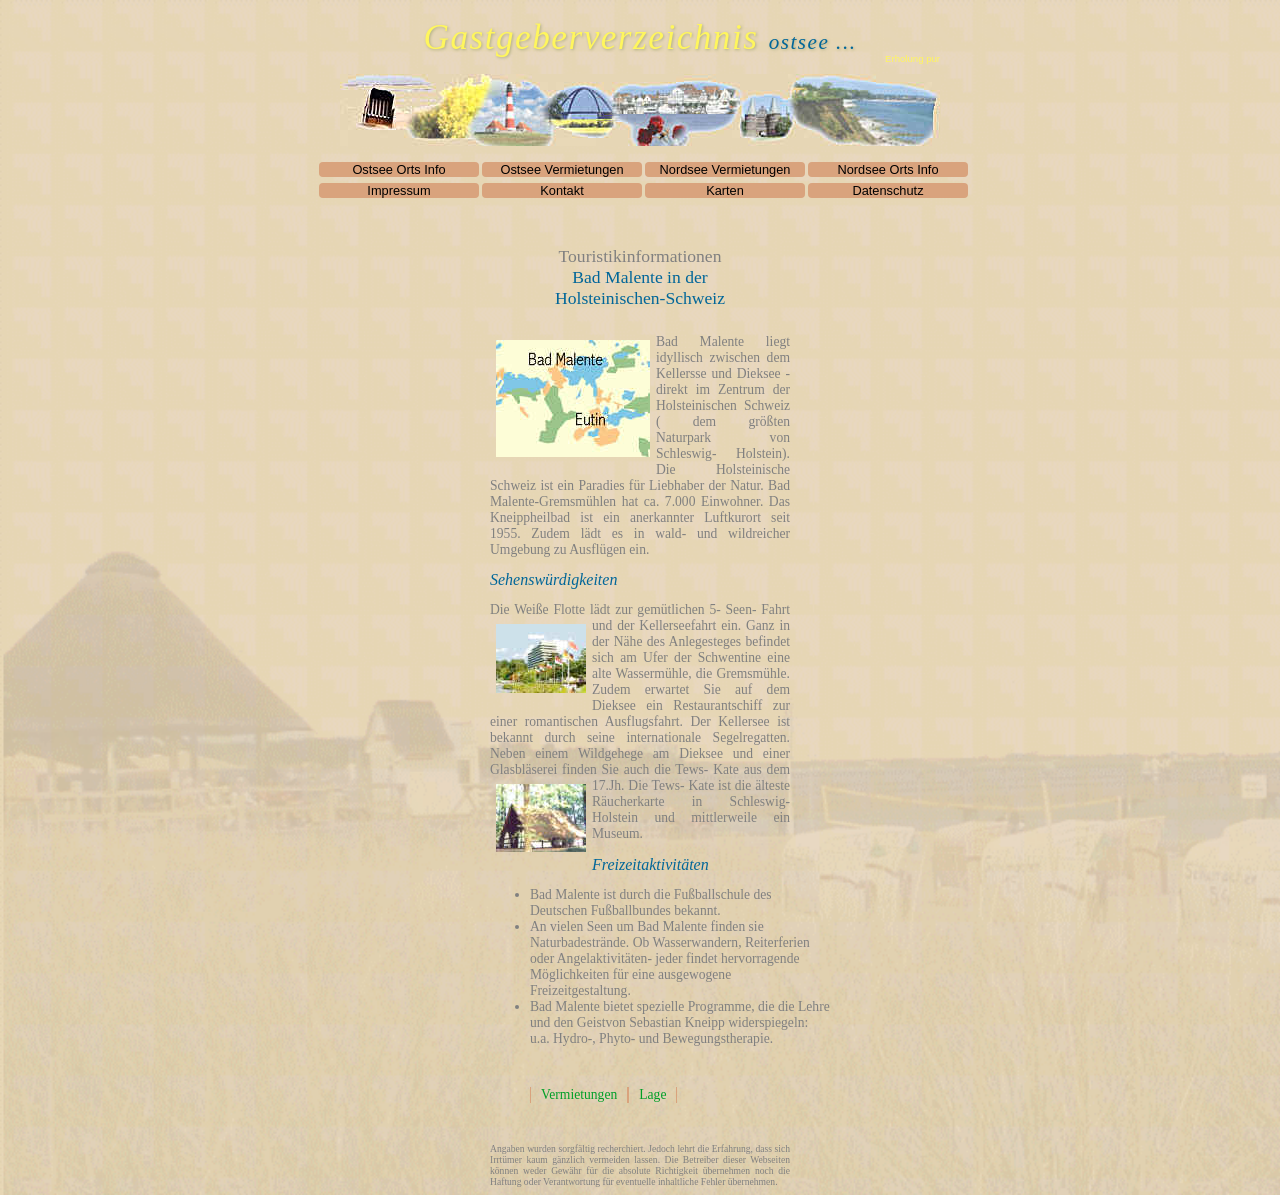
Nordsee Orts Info (888, 169)
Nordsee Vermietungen (725, 169)
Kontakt (561, 190)
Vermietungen (579, 1094)
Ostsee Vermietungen (561, 169)
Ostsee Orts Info (398, 169)
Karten (725, 190)
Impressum (398, 190)
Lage (652, 1094)
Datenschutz (887, 190)
